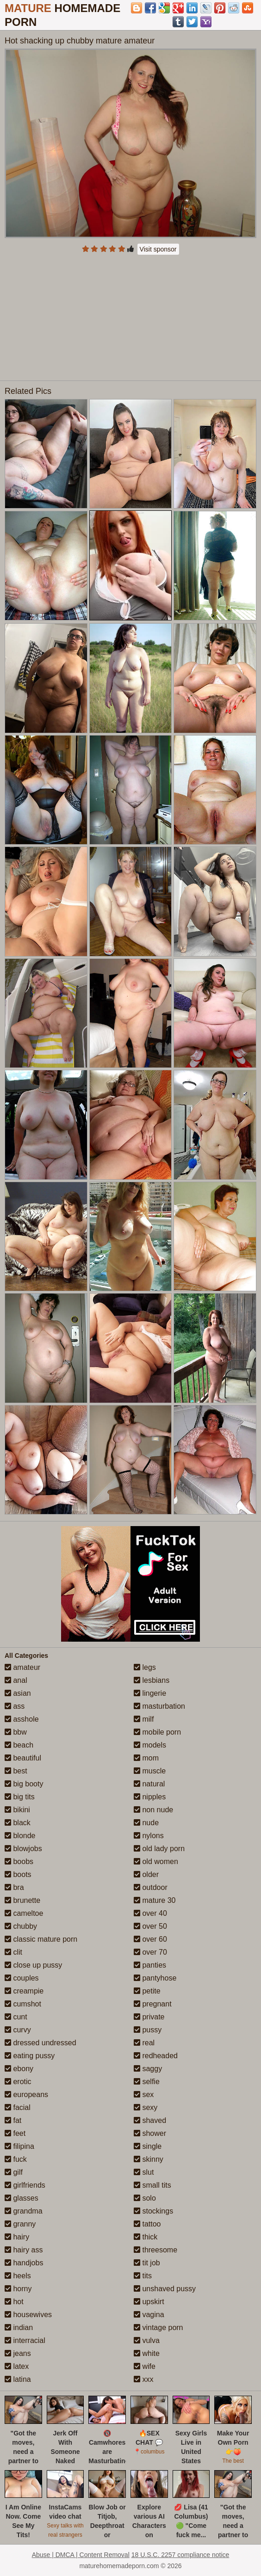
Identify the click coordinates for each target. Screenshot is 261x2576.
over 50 (150, 1926)
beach (19, 1745)
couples (22, 1978)
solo (145, 2198)
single (148, 2146)
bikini (17, 1810)
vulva (147, 2340)
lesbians (151, 1680)
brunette (22, 1900)
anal (16, 1680)
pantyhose (155, 1978)
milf (144, 1719)
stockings (153, 2211)
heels (18, 2276)
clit (13, 1952)
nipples (150, 1797)
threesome (155, 2250)
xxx (143, 2379)
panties (150, 1965)
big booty (24, 1784)
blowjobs (23, 1848)
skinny (148, 2159)
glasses (21, 2198)
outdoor (151, 1887)
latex (17, 2366)
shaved (150, 2120)
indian (19, 2327)
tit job (147, 2263)
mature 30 (154, 1900)
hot (14, 2302)
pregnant (153, 2004)
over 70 (150, 1952)
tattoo (147, 2224)
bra (14, 1887)
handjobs (24, 2263)
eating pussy (30, 2056)
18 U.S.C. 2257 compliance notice (180, 2554)
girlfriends (25, 2185)
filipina (19, 2146)
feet (15, 2133)
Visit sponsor (158, 249)
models (150, 1745)
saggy (148, 2069)
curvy (18, 2030)
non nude (153, 1810)
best (16, 1771)
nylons (149, 1836)
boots (18, 1874)
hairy (17, 2237)
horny (18, 2289)
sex (144, 2094)
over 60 (150, 1939)
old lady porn (159, 1848)
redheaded (156, 2056)
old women (156, 1861)
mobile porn (157, 1732)
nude (146, 1823)
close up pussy (33, 1965)
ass (15, 1706)
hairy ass (24, 2250)
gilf (14, 2172)
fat (13, 2120)
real (144, 2043)
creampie (24, 1991)
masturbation (159, 1706)
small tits (152, 2185)
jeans (18, 2353)
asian (18, 1693)
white (147, 2353)
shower (150, 2133)
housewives (28, 2314)
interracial (25, 2340)
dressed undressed (40, 2043)
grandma (24, 2211)
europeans (26, 2094)
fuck (16, 2159)
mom (146, 1758)
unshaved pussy (165, 2289)
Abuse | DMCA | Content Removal (81, 2554)
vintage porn (158, 2327)
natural (149, 1784)
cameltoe (24, 1913)
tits (143, 2276)
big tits (20, 1797)
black (18, 1823)
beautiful (23, 1758)
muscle (150, 1771)
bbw (16, 1732)
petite (147, 1991)
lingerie (150, 1693)
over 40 (150, 1913)
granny (20, 2224)
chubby (21, 1926)
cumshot (23, 2004)
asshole (22, 1719)
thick (145, 2237)
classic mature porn (41, 1939)
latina (18, 2379)
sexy (145, 2107)
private (149, 2017)
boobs (19, 1861)
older (146, 1874)
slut (144, 2172)
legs (145, 1667)
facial (18, 2107)
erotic (18, 2081)
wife (144, 2366)
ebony (19, 2069)
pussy (148, 2030)
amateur (22, 1667)
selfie (147, 2081)
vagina (149, 2314)
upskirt (149, 2302)
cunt (16, 2017)
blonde (20, 1836)
